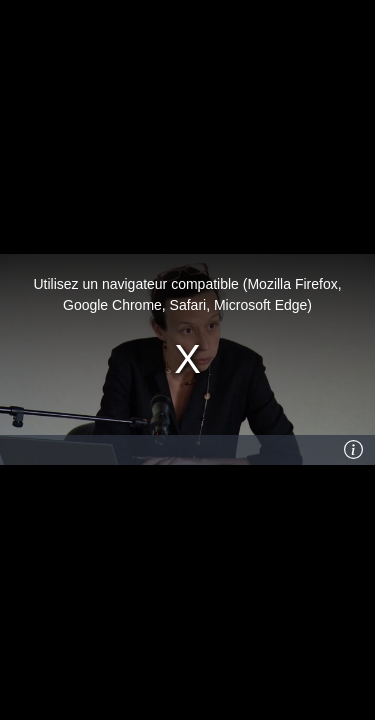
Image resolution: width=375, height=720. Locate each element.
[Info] (354, 450)
